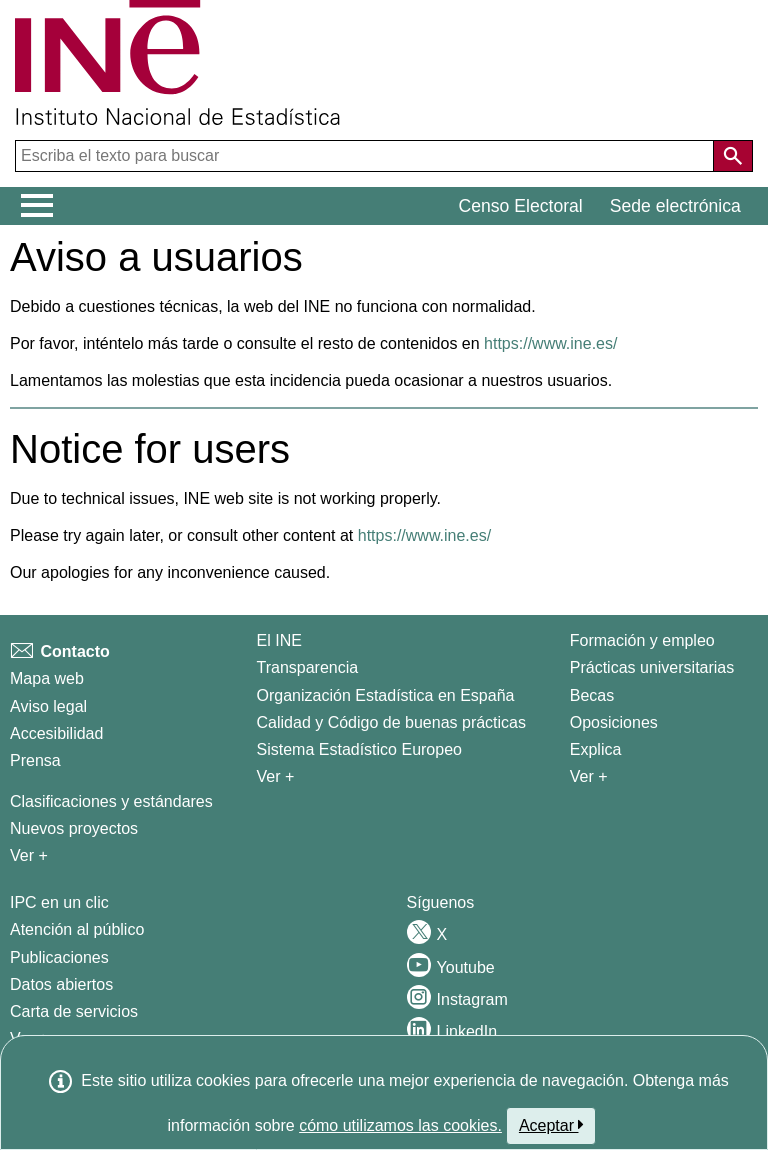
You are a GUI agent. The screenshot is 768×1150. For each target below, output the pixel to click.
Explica (596, 749)
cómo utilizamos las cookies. (400, 1125)
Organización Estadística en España (386, 695)
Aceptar (551, 1125)
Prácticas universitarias (652, 667)
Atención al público (77, 929)
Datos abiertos (61, 984)
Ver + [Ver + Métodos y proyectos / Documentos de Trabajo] (29, 855)
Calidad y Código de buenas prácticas (392, 722)
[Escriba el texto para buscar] (366, 156)
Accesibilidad (56, 733)
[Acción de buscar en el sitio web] (733, 156)
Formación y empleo (642, 640)
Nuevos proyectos (74, 828)
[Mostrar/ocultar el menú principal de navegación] (37, 206)
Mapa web (47, 678)
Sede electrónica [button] (675, 206)
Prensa (35, 760)
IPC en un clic (59, 902)
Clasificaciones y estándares (111, 801)
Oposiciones (614, 722)
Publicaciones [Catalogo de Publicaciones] (59, 957)
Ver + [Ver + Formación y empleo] (589, 776)
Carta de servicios (74, 1011)
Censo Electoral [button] (521, 206)
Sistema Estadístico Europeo (359, 749)
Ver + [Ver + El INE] (276, 776)
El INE (279, 640)
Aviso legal (48, 706)
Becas (592, 695)
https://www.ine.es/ (550, 343)
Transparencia (308, 667)
